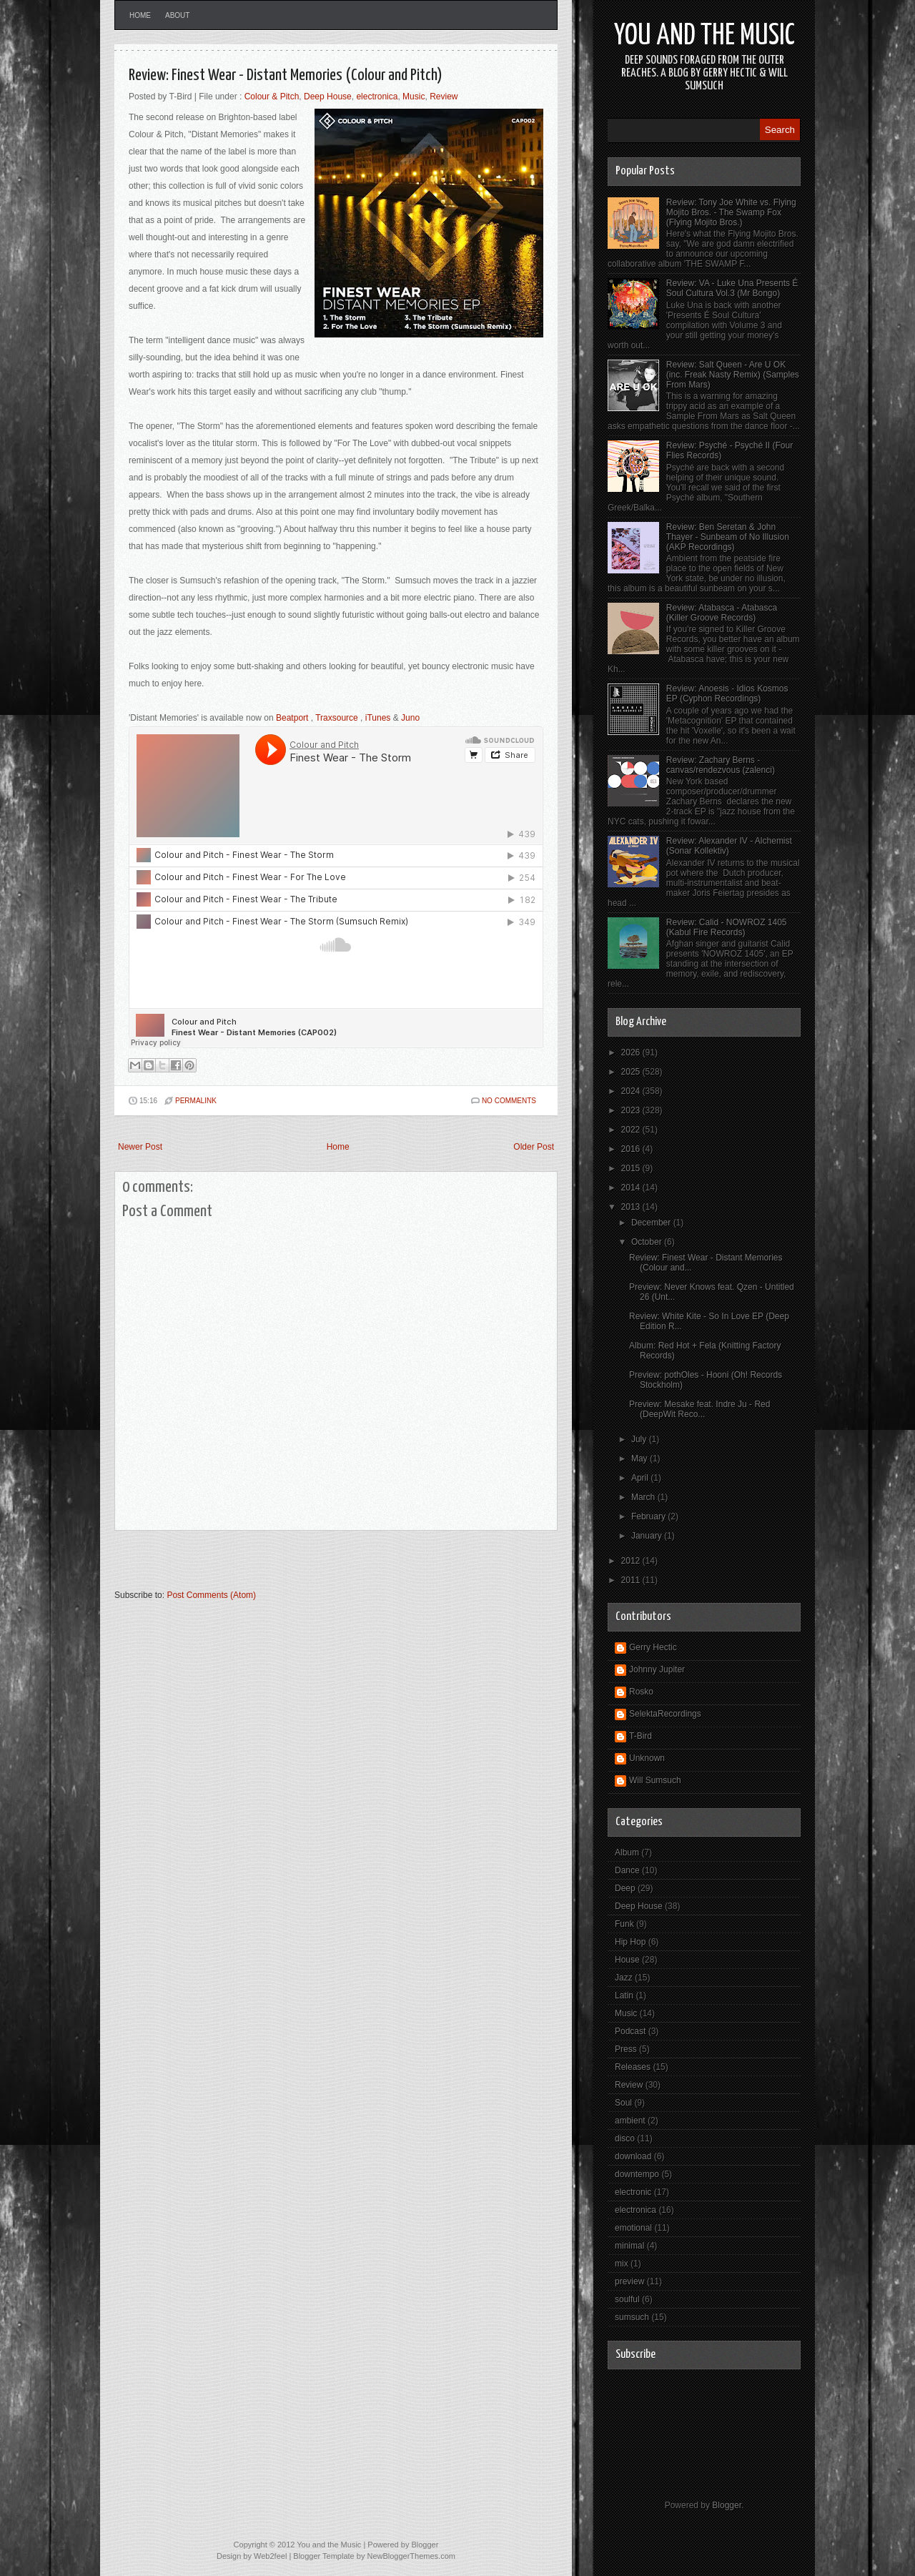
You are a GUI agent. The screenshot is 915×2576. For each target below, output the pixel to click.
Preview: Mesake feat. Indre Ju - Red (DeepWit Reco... (699, 1409)
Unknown (647, 1758)
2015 (632, 1168)
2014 (632, 1188)
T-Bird (640, 1736)
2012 (632, 1561)
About (177, 15)
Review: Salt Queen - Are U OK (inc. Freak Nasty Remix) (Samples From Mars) (732, 375)
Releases (633, 2067)
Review (444, 97)
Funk (624, 1924)
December (652, 1223)
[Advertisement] (281, 1566)
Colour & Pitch (272, 97)
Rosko (641, 1692)
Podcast (630, 2031)
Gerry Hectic (653, 1647)
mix (621, 2264)
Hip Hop (630, 1942)
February (649, 1516)
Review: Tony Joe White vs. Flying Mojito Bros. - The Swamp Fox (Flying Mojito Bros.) (731, 212)
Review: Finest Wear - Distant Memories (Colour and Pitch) (285, 75)
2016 (632, 1149)
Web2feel (270, 2556)
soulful (627, 2299)
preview (629, 2281)
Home (140, 15)
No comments (509, 1101)
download (633, 2156)
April (641, 1478)
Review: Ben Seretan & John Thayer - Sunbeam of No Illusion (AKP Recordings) (727, 537)
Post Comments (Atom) (211, 1595)
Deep (625, 1888)
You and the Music (704, 36)
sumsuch (632, 2317)
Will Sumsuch (655, 1780)
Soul (623, 2103)
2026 (632, 1052)
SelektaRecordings (665, 1714)
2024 (632, 1091)
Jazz (624, 1978)
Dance (627, 1870)
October (647, 1242)
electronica (376, 97)
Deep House (328, 97)
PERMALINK (196, 1101)
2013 (632, 1207)
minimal (629, 2246)
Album (627, 1852)
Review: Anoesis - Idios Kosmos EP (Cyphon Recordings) (727, 694)
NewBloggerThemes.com (411, 2556)
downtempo (637, 2174)
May (640, 1459)
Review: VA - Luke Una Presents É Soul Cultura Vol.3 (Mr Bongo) (732, 288)
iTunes (378, 718)
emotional (633, 2228)
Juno (410, 718)
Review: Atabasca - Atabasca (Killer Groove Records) (721, 613)
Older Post (533, 1147)
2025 (632, 1072)
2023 (632, 1110)
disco (625, 2138)
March (644, 1497)
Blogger (726, 2505)
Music (413, 97)
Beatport (292, 718)
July (640, 1439)
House (627, 1960)
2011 (632, 1580)
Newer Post (140, 1147)
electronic (633, 2192)
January (647, 1536)
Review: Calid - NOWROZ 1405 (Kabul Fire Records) (726, 927)
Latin (624, 1995)
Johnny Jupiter (657, 1669)
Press (626, 2049)
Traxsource (336, 718)
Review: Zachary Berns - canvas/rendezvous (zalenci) (720, 765)
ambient (630, 2121)
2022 (632, 1130)
